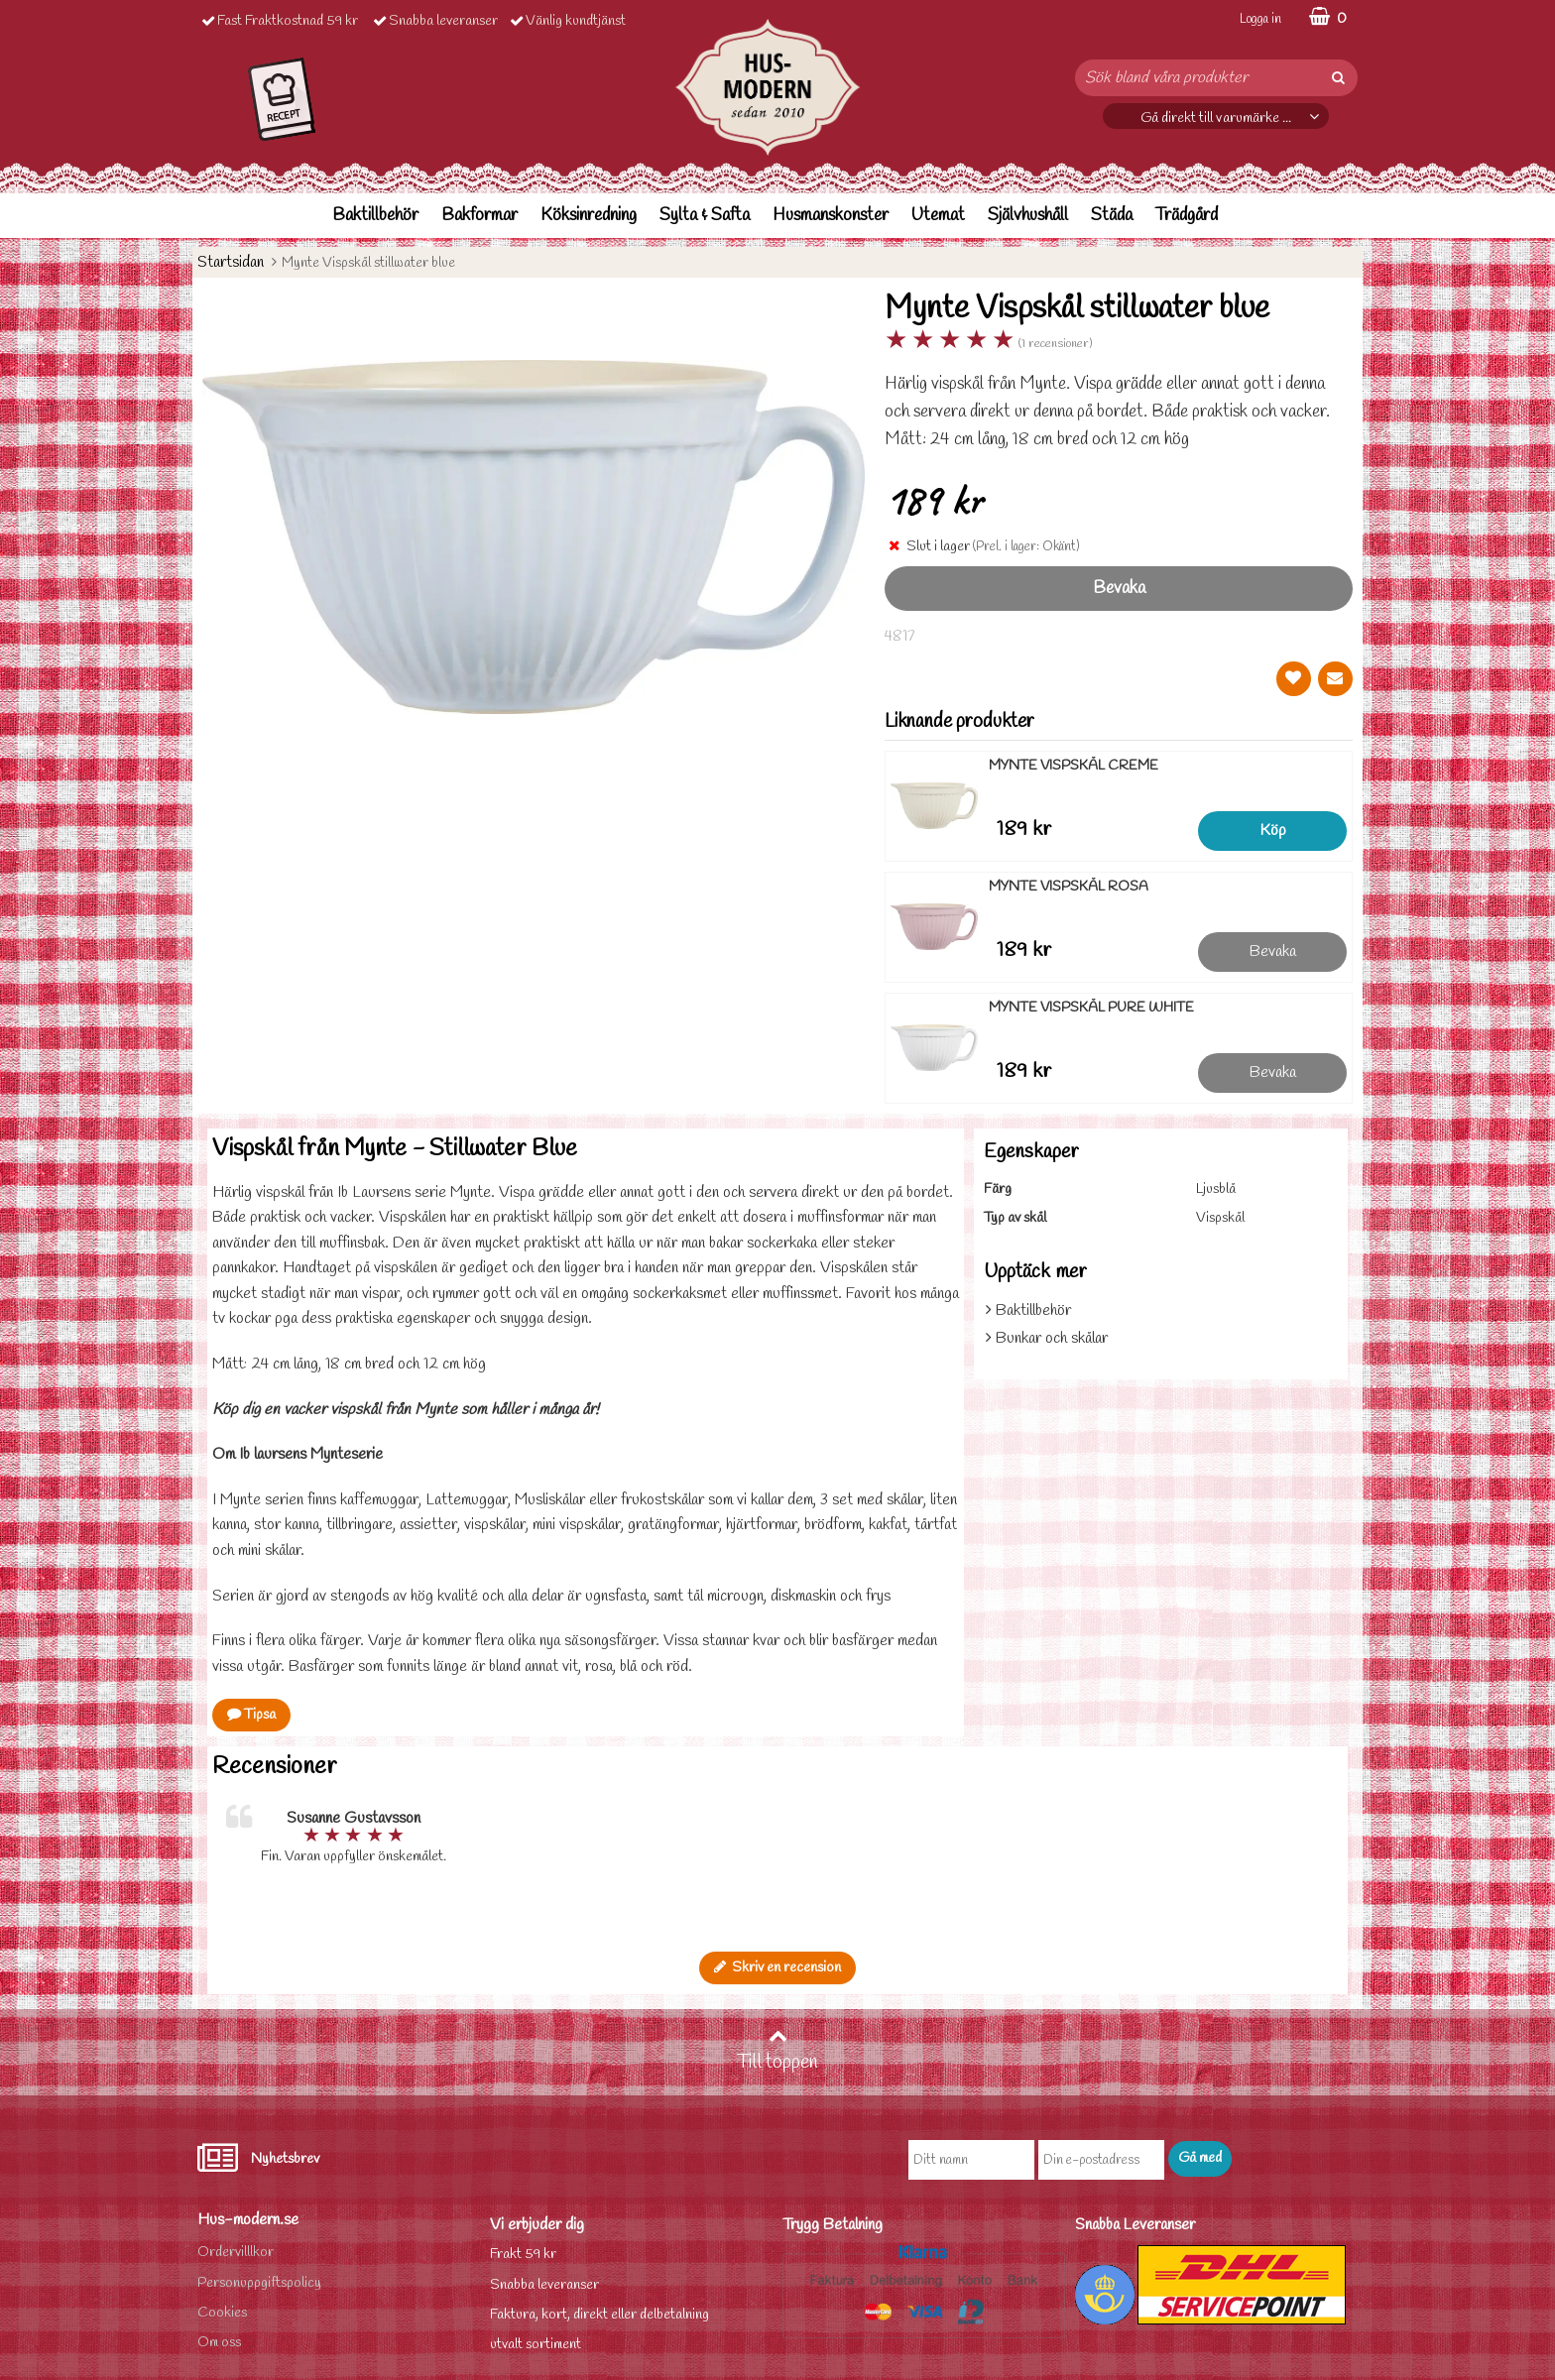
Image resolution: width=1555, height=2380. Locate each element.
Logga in (1260, 19)
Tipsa (251, 1715)
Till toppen (777, 2051)
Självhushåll (1028, 215)
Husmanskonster (831, 215)
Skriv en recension (777, 1968)
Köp (1272, 830)
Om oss (219, 2342)
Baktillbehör (375, 215)
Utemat (938, 215)
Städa (1112, 215)
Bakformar (479, 215)
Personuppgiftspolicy (259, 2283)
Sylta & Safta (704, 215)
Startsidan (230, 262)
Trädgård (1186, 215)
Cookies (222, 2313)
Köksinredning (588, 215)
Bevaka (1119, 588)
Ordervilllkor (235, 2252)
